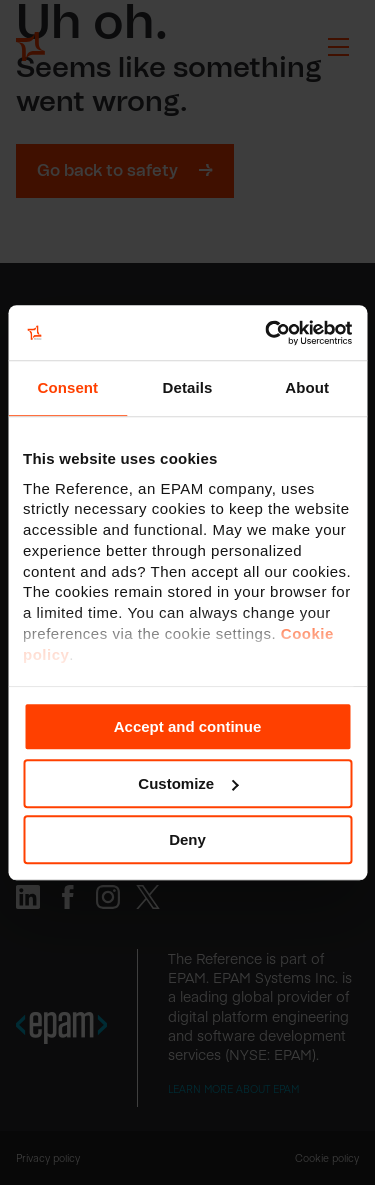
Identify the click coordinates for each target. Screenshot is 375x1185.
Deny (187, 839)
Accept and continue (188, 726)
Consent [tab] (67, 387)
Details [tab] (188, 387)
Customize (188, 783)
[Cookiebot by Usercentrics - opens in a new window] (267, 333)
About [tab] (307, 387)
